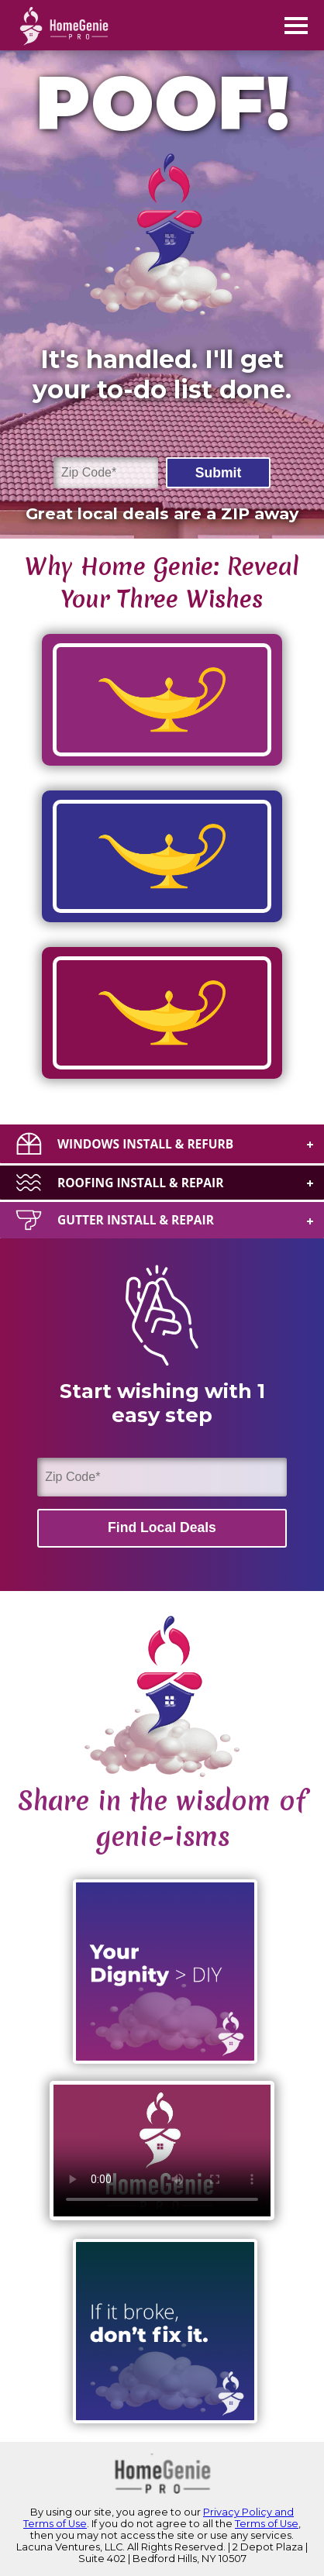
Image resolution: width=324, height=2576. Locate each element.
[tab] (162, 1142)
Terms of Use (266, 2524)
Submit (218, 472)
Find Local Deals (162, 1527)
